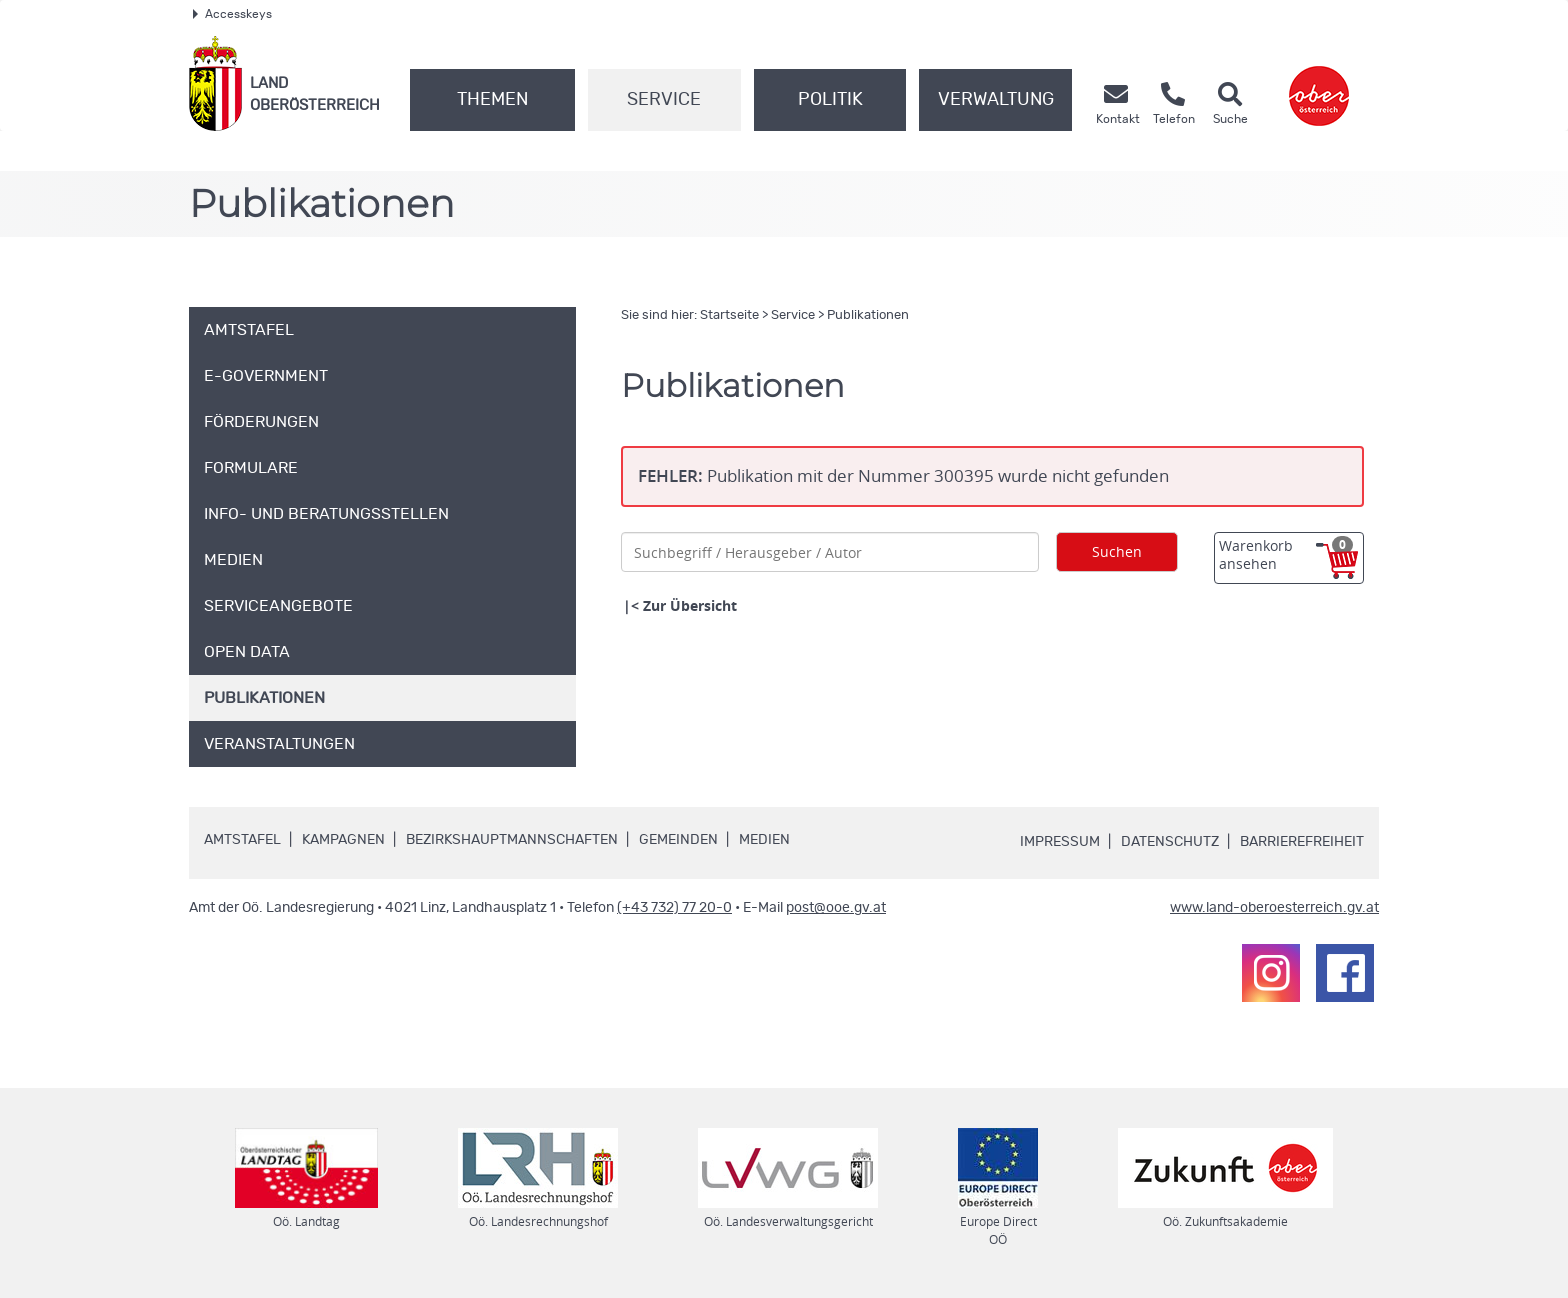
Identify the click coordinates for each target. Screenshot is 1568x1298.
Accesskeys (232, 14)
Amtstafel (242, 840)
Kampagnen (343, 840)
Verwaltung (996, 100)
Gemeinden (678, 840)
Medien (764, 840)
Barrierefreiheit (1302, 842)
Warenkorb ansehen (1286, 554)
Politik (830, 100)
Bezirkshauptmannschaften (512, 840)
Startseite (729, 315)
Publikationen (868, 315)
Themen (492, 100)
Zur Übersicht (690, 605)
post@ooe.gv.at (836, 908)
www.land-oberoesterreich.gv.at (1274, 908)
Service (664, 100)
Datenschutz (1170, 842)
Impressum (1060, 842)
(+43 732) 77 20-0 (674, 908)
